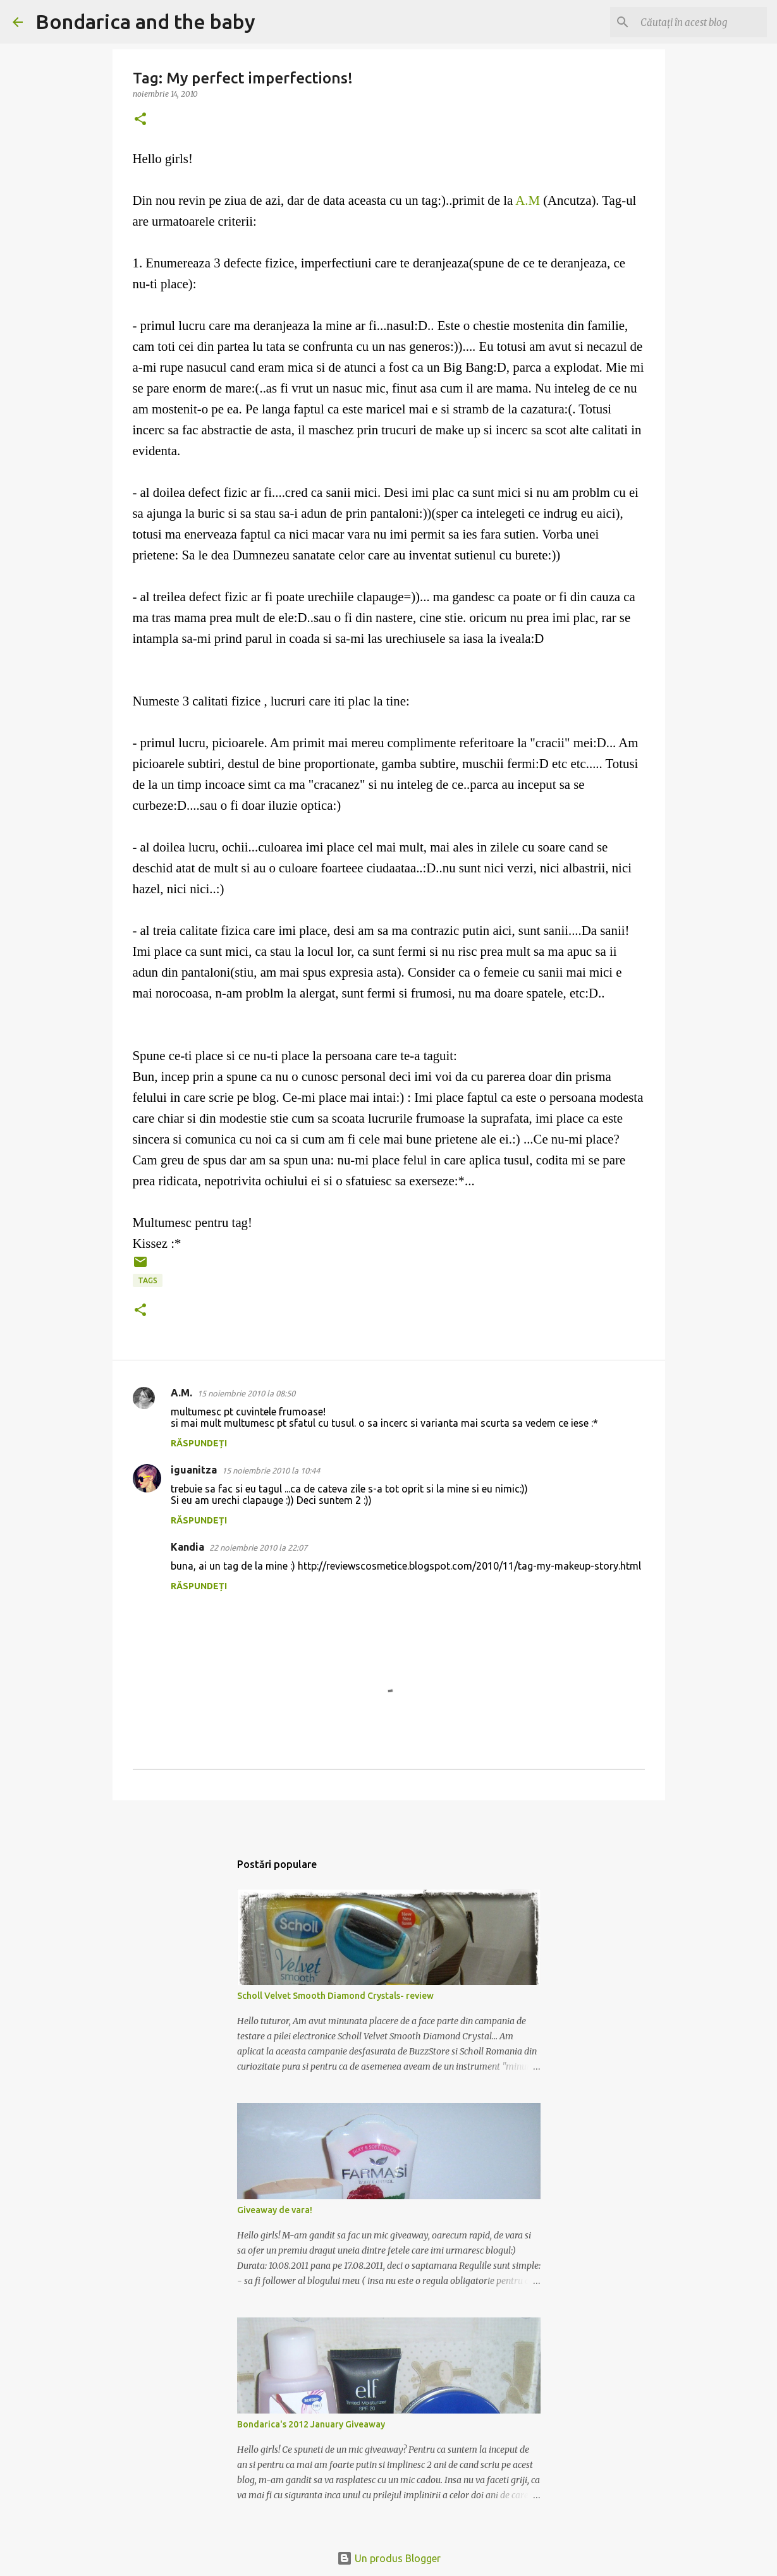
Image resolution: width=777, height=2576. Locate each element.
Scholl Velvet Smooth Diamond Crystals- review (335, 1996)
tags (147, 1280)
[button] (140, 119)
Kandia (187, 1547)
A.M (527, 200)
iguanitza (194, 1469)
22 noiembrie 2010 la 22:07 (258, 1547)
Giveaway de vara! (274, 2210)
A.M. (181, 1392)
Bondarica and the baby (145, 21)
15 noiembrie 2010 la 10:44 (271, 1470)
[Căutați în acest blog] (700, 22)
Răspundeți (199, 1443)
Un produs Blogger (389, 2558)
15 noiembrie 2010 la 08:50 (246, 1393)
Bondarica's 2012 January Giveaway (311, 2424)
